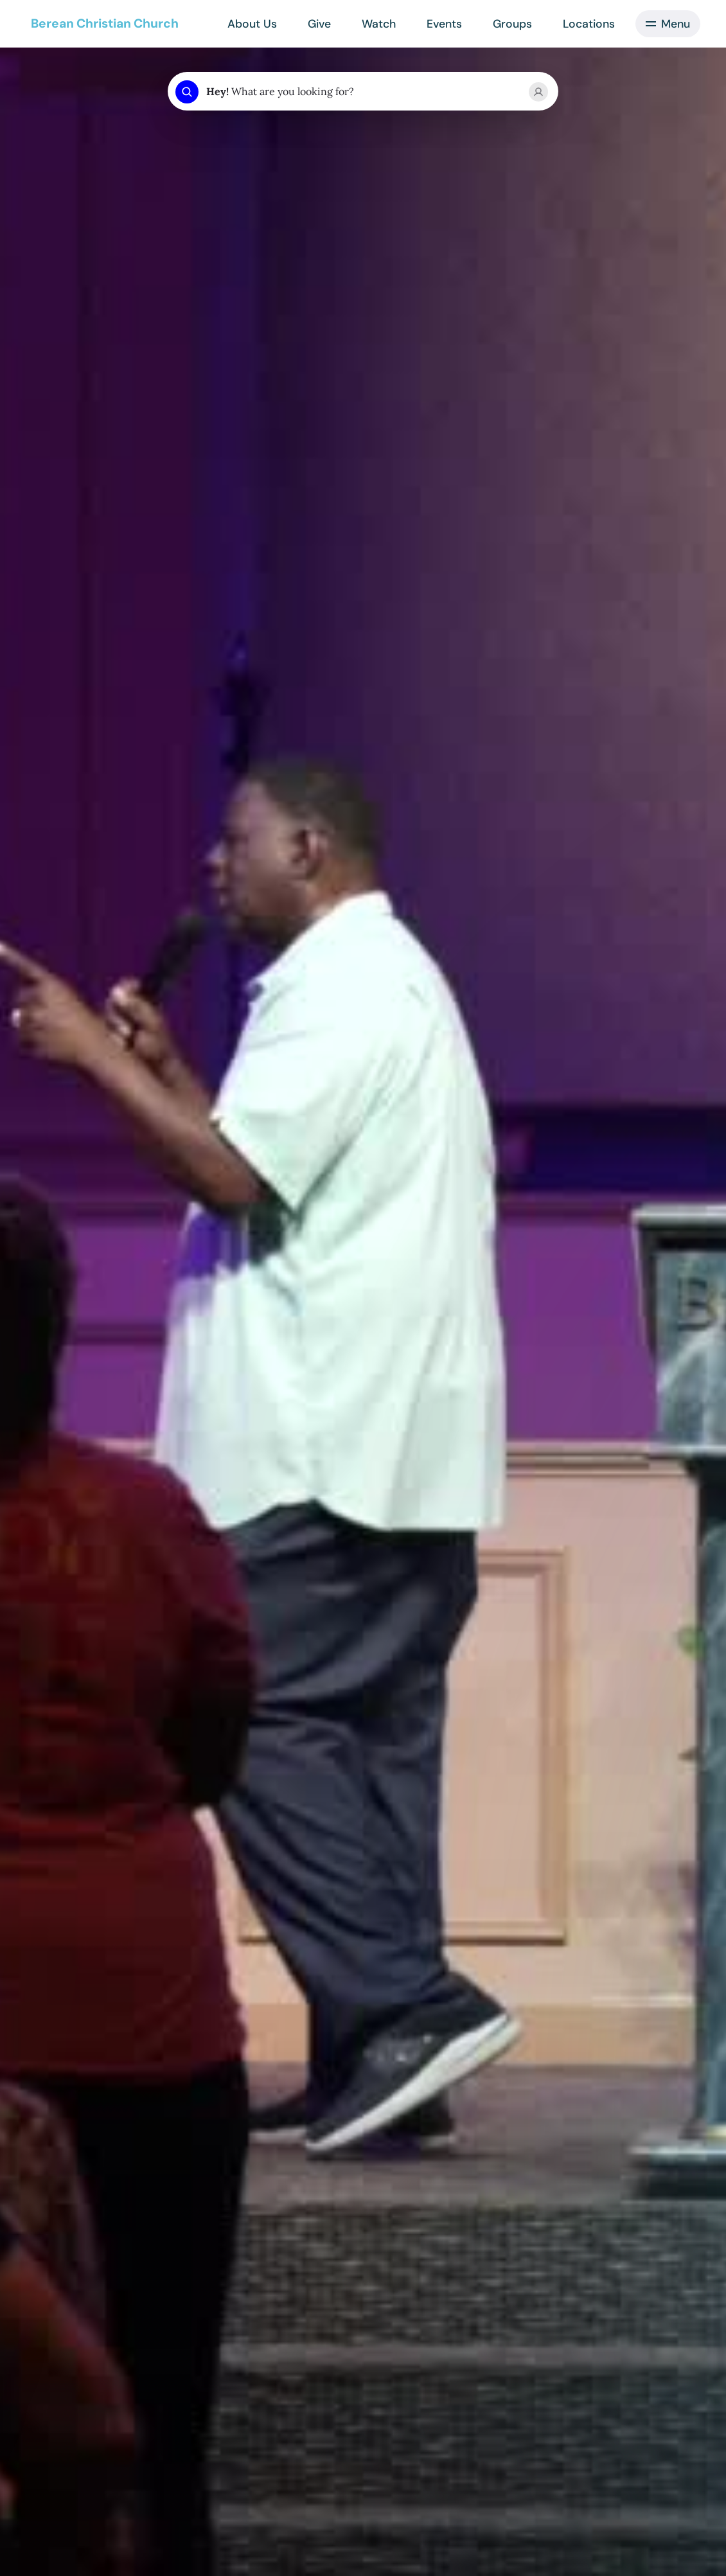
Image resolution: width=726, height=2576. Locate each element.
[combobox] (362, 92)
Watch (379, 24)
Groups (512, 24)
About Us (252, 24)
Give (319, 24)
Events (444, 24)
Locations (589, 24)
